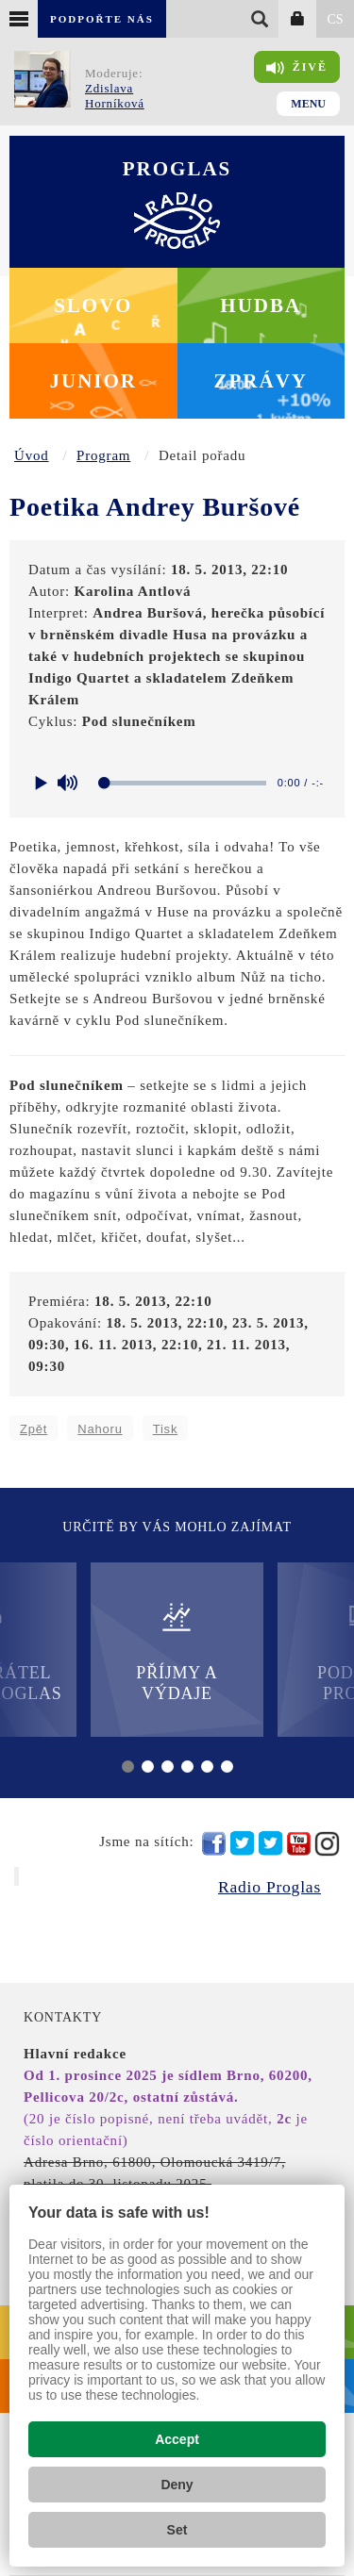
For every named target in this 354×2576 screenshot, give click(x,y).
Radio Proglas (269, 1886)
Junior (93, 381)
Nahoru (99, 1429)
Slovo (93, 305)
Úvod (31, 455)
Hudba (260, 305)
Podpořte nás (102, 19)
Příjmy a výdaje (176, 1651)
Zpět (33, 1429)
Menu (308, 103)
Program (103, 455)
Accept (177, 2439)
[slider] (186, 783)
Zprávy (261, 381)
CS (335, 19)
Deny (176, 2484)
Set (177, 2529)
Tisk (165, 1429)
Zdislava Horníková (114, 95)
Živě (297, 67)
